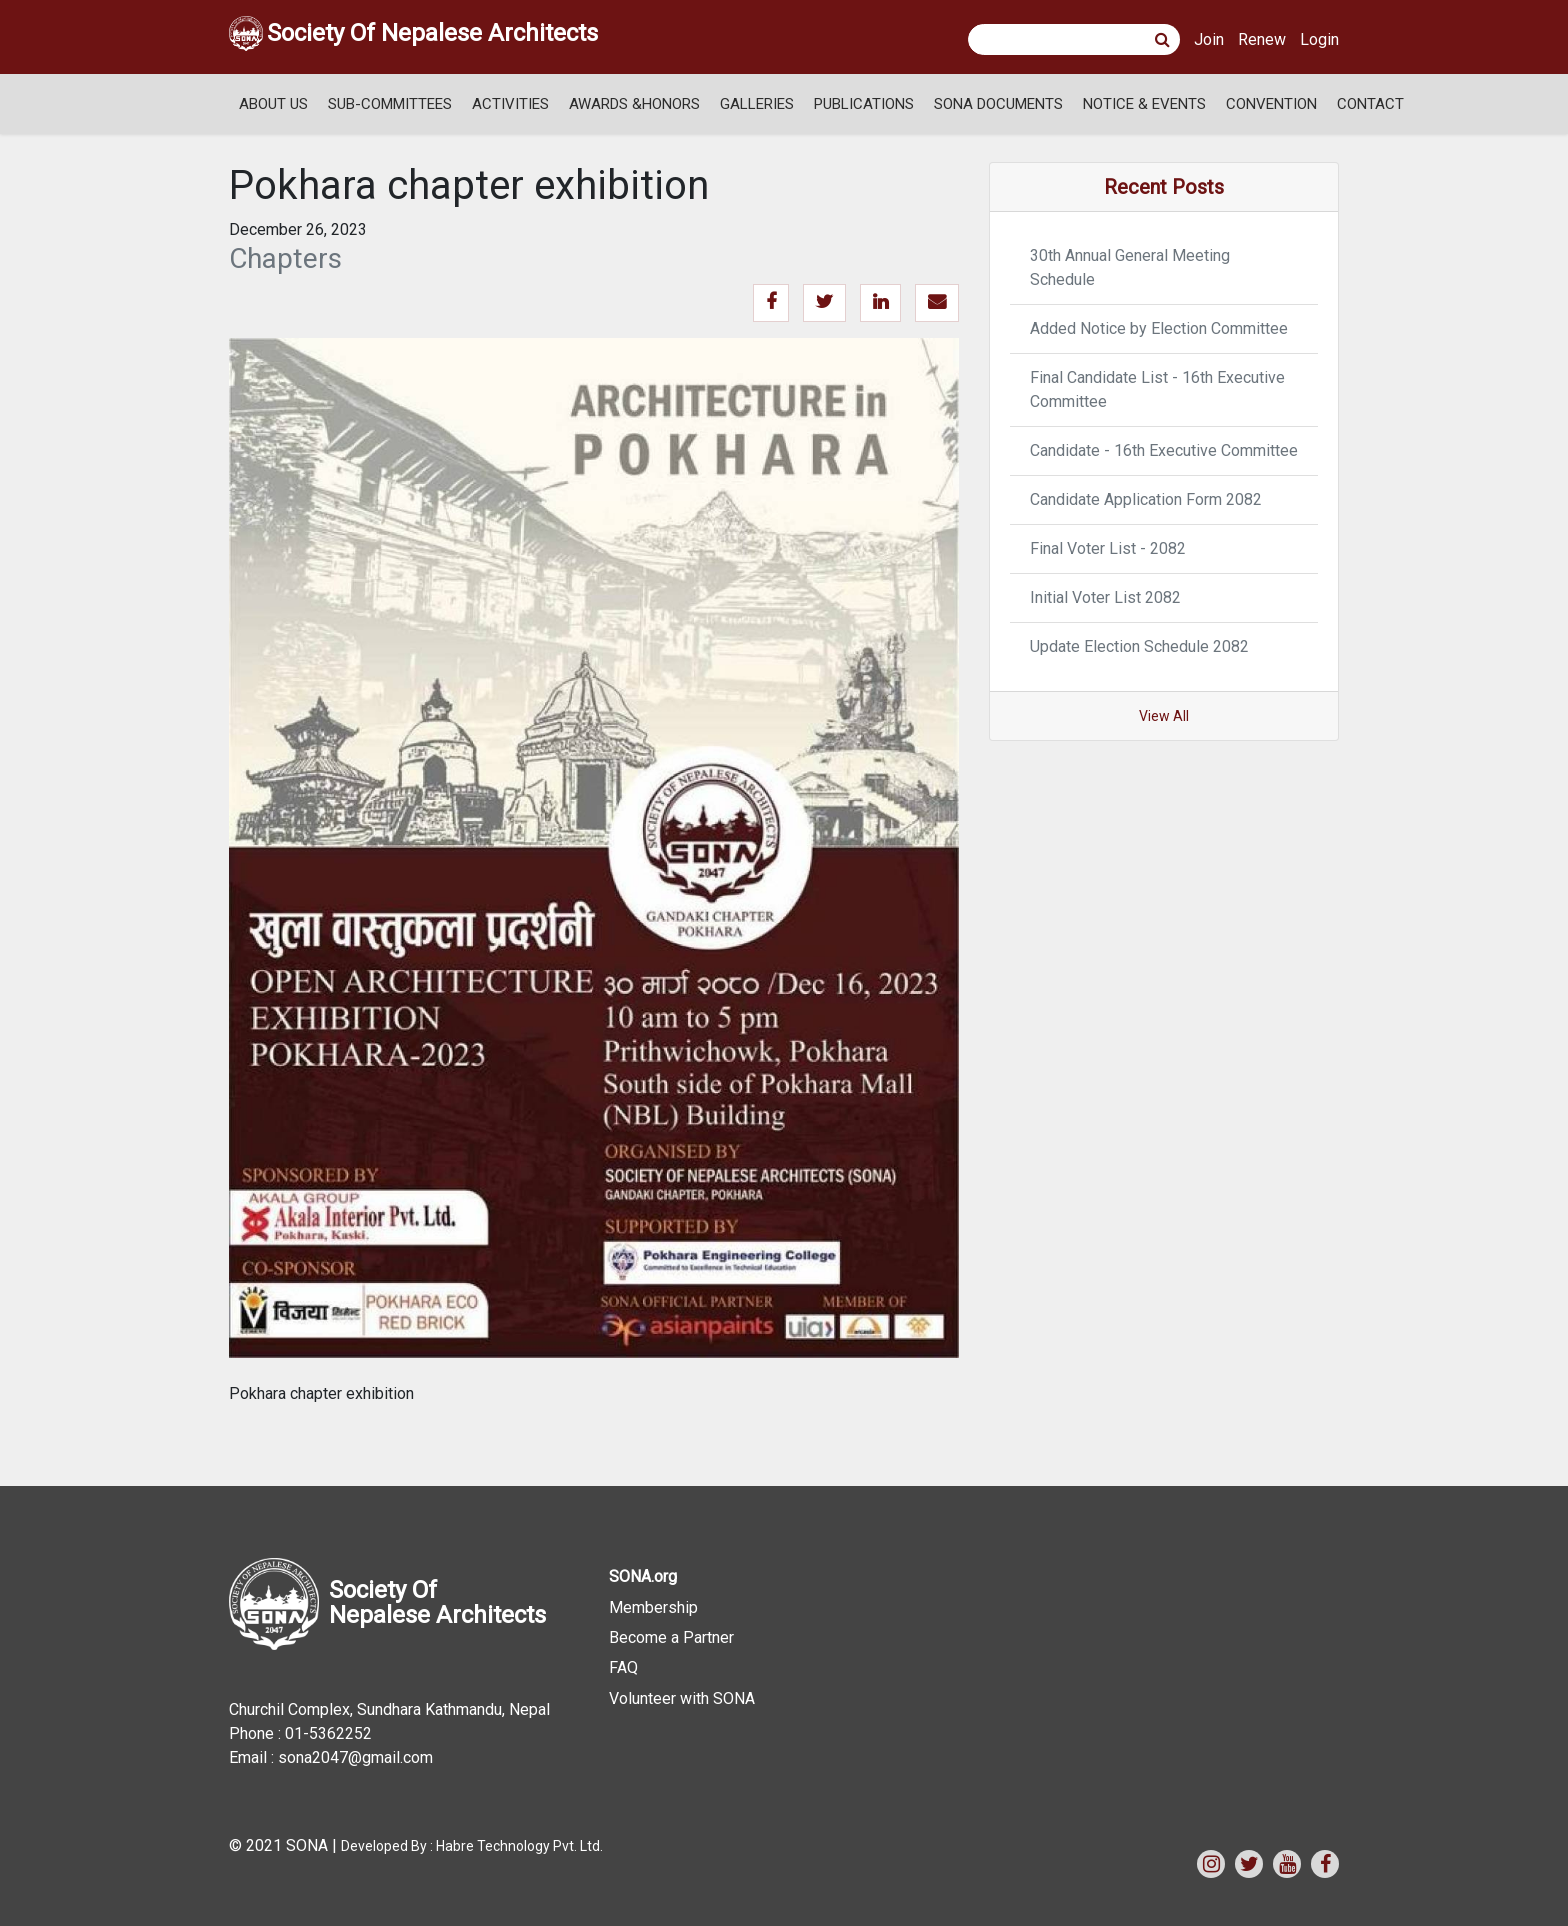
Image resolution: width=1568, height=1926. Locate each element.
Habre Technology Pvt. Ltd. (519, 1846)
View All (1164, 716)
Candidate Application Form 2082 (1146, 499)
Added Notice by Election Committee (1159, 328)
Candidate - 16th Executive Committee (1164, 450)
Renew (1262, 39)
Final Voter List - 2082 (1108, 548)
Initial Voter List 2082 (1105, 597)
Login (1319, 39)
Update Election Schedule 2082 (1139, 646)
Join (1209, 39)
